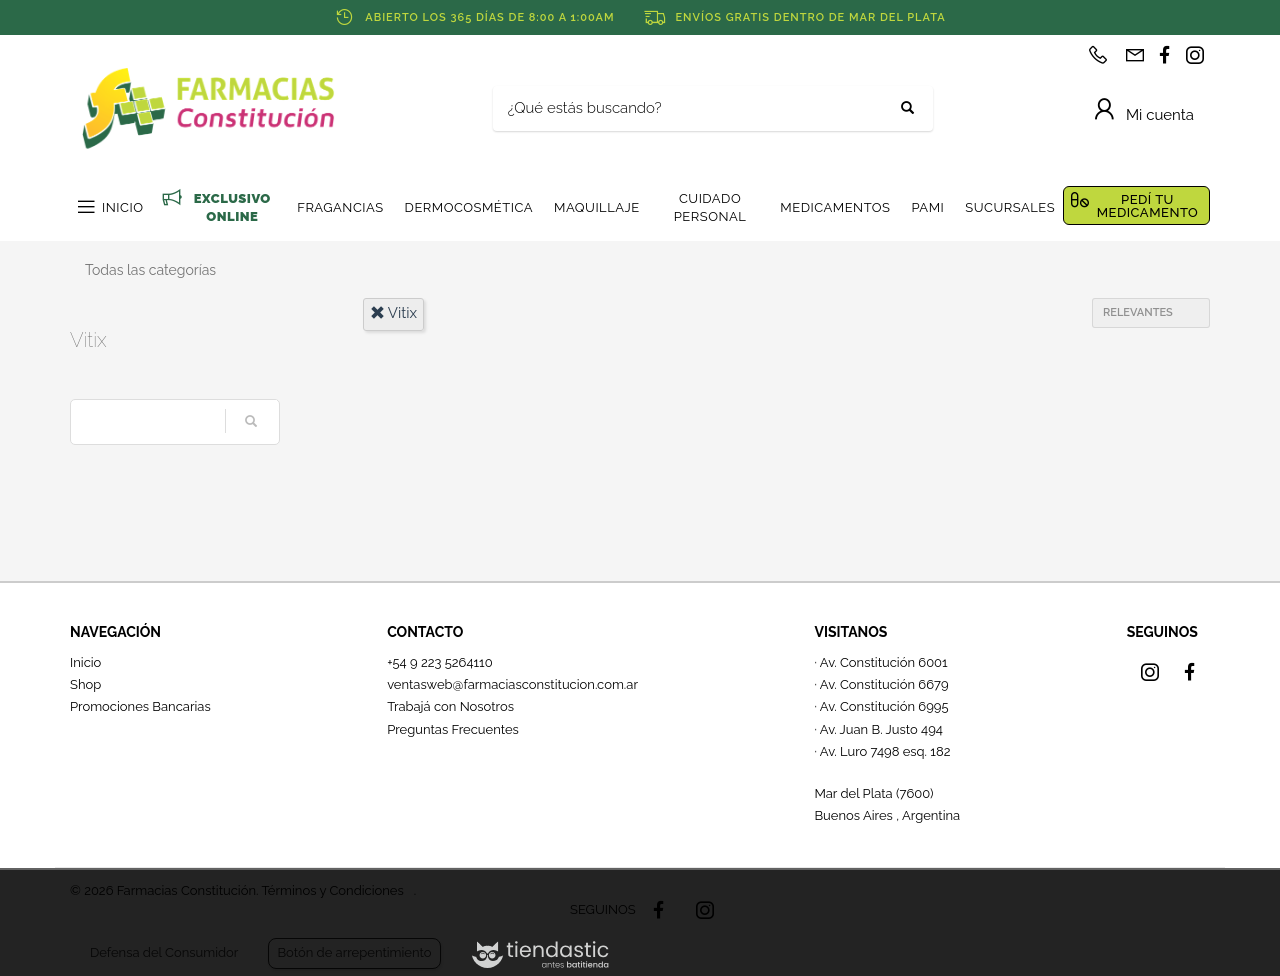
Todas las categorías (150, 270)
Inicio (85, 662)
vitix (394, 313)
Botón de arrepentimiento (354, 952)
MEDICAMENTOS (835, 207)
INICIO (122, 207)
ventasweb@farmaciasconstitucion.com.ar (512, 684)
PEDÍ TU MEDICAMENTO (1148, 206)
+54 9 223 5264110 (440, 662)
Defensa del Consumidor (164, 952)
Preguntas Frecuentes (453, 729)
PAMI (927, 207)
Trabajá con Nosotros (450, 706)
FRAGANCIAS (340, 207)
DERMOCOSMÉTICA (469, 207)
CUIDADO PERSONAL (710, 207)
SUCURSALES (1010, 207)
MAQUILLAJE (597, 207)
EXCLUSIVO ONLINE (232, 207)
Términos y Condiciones (332, 890)
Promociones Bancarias (140, 706)
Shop (85, 684)
